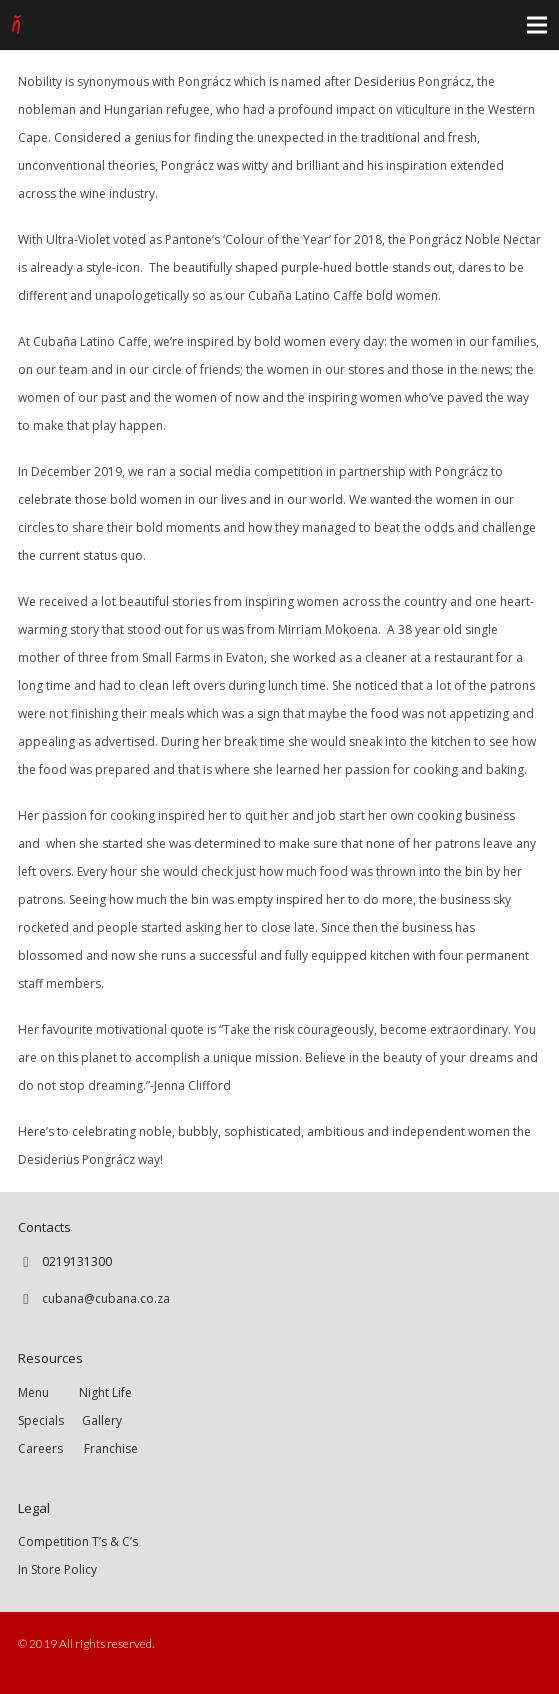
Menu (48, 1392)
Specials (44, 1420)
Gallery (102, 1420)
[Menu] (536, 25)
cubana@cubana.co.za (106, 1298)
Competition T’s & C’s (78, 1541)
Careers (40, 1448)
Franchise (111, 1448)
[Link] (16, 25)
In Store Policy (57, 1569)
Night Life (105, 1392)
